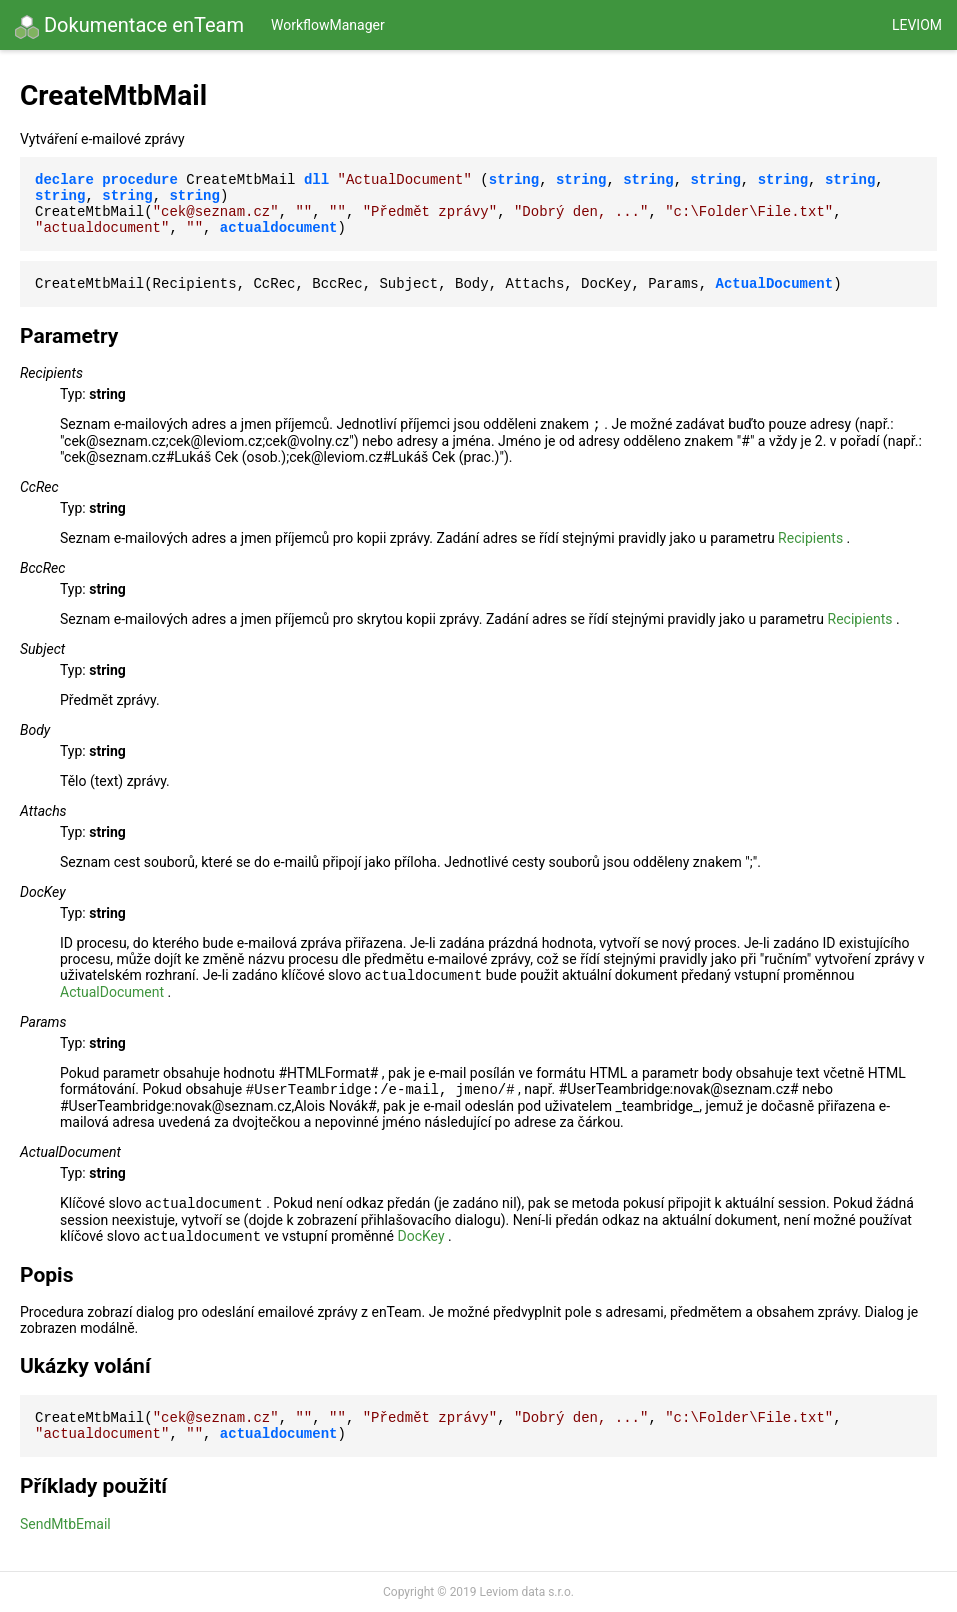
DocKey (420, 1236)
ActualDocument (112, 992)
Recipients (810, 538)
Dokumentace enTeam (129, 26)
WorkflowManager (328, 25)
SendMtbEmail (65, 1524)
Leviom (917, 25)
